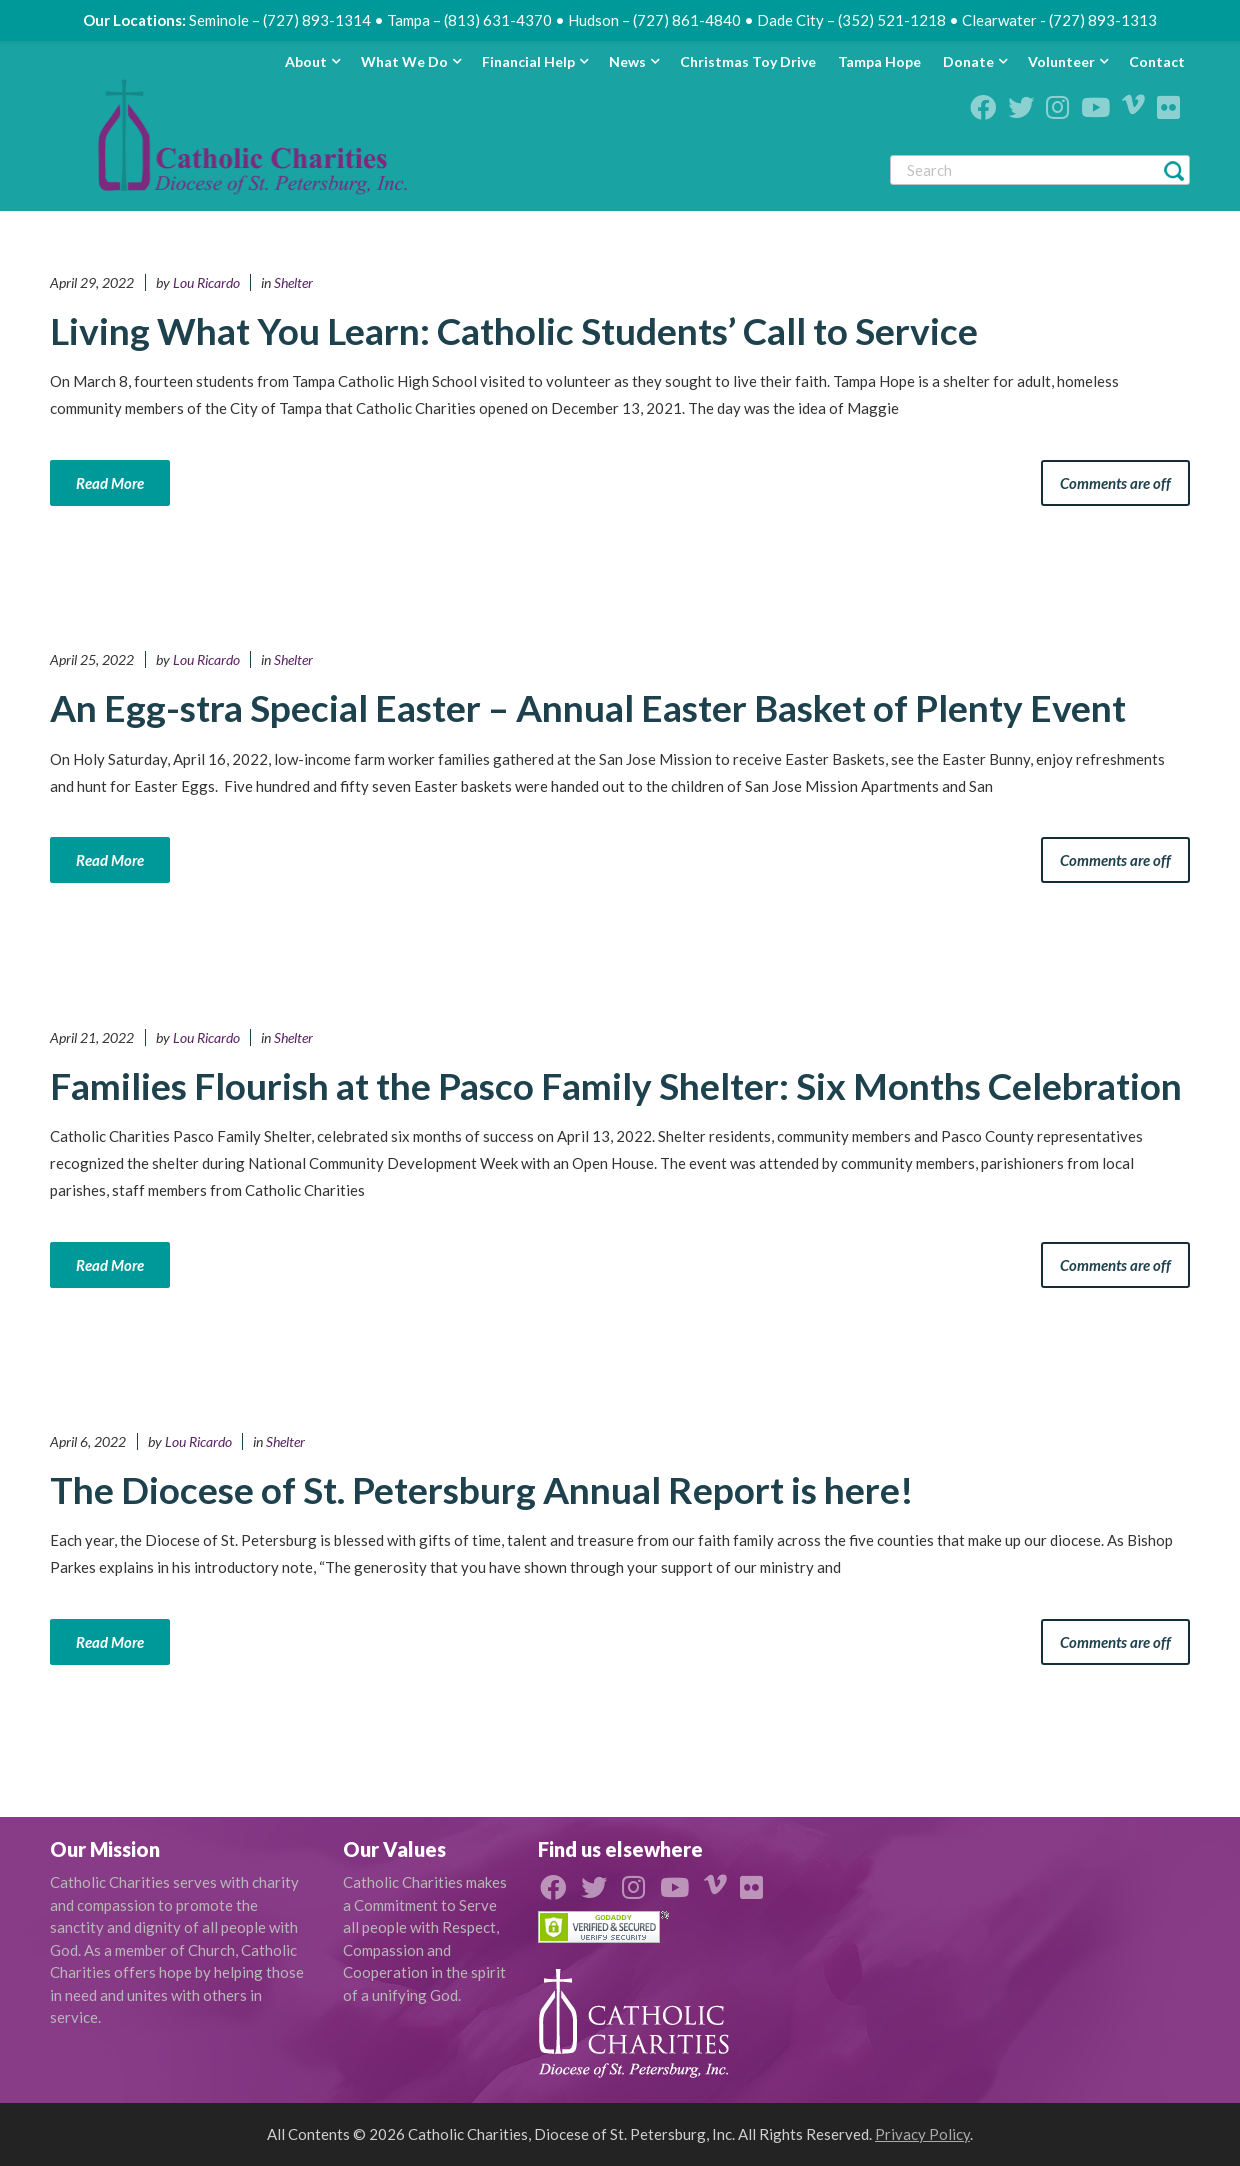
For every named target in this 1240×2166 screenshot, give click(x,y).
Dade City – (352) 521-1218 (851, 20)
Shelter (293, 282)
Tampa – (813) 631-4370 (469, 20)
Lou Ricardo (206, 282)
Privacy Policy (922, 2134)
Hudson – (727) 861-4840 (654, 20)
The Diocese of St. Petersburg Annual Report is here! (482, 1489)
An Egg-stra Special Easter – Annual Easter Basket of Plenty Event (588, 707)
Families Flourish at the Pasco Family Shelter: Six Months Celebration (616, 1085)
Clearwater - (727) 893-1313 (1059, 20)
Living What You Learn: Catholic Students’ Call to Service (514, 330)
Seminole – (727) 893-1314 (280, 20)
